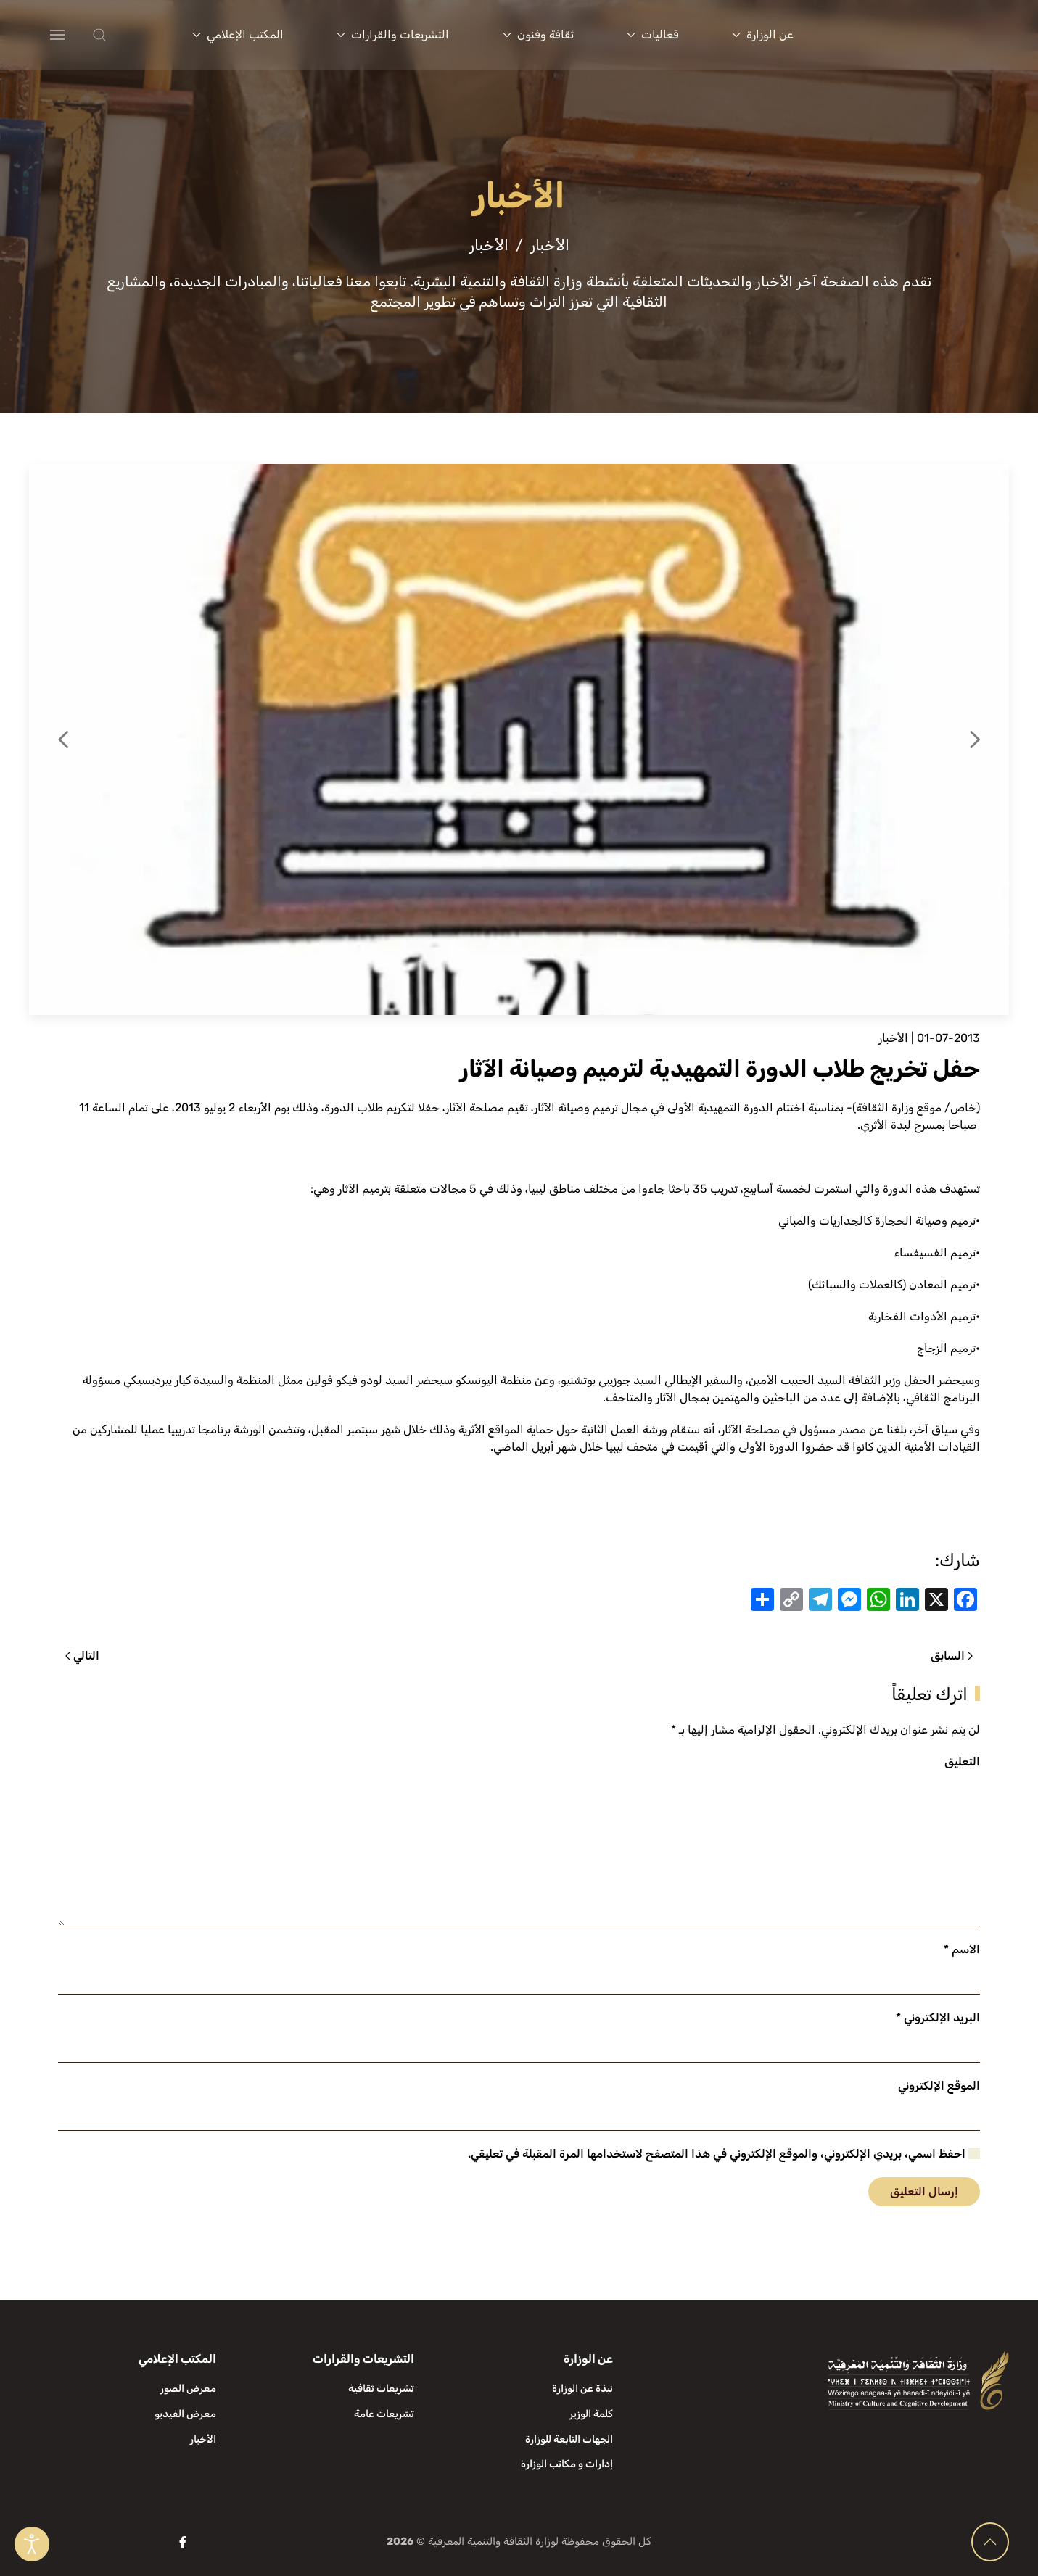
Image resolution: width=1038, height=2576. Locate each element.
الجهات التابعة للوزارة (569, 2439)
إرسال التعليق (924, 2191)
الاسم (962, 1949)
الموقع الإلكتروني (939, 2085)
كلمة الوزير (591, 2414)
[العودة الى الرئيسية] (922, 35)
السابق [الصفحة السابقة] (952, 1655)
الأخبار (893, 1038)
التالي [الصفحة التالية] (82, 1655)
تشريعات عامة (384, 2414)
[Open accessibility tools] (32, 2544)
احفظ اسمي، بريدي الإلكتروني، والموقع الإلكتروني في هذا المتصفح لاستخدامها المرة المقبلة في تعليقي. (724, 2154)
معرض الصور (188, 2388)
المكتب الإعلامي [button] (238, 34)
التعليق (962, 1761)
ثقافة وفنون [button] (538, 34)
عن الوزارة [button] (763, 34)
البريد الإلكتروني (938, 2017)
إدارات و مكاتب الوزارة (567, 2464)
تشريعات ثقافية (381, 2388)
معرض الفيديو (185, 2414)
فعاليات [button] (653, 34)
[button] (128, 35)
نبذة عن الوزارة (582, 2388)
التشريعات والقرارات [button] (393, 34)
